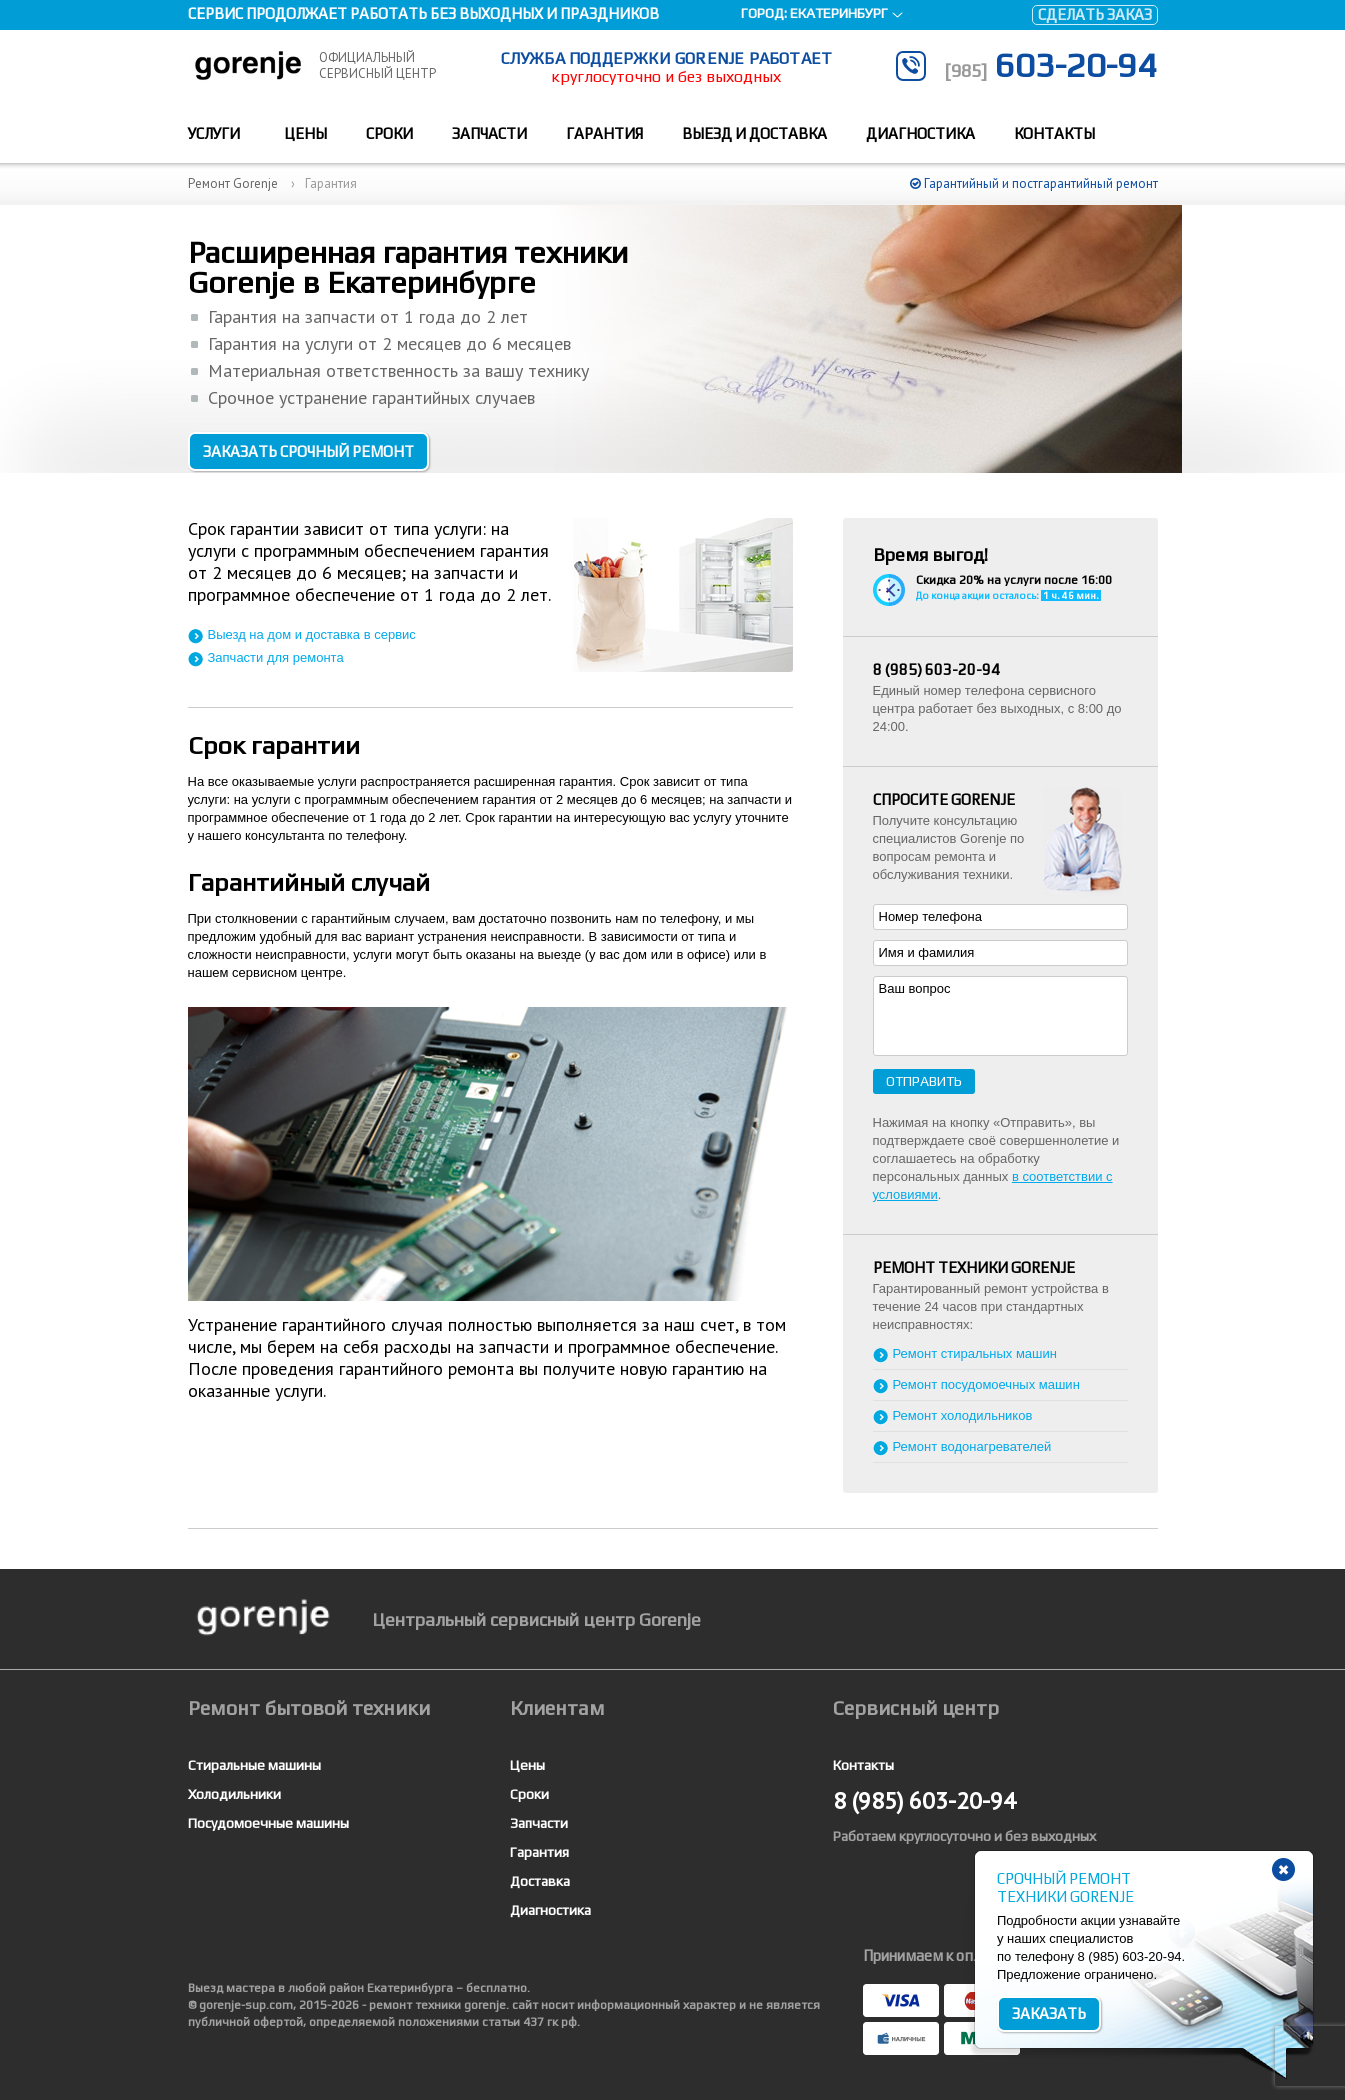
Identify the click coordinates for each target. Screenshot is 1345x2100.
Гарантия (604, 133)
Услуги (214, 133)
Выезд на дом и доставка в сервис (312, 634)
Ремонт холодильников (963, 1415)
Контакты (1054, 133)
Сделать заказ (1095, 14)
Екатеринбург (839, 13)
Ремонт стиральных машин (975, 1353)
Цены (305, 133)
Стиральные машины (254, 1765)
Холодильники (234, 1794)
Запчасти (489, 133)
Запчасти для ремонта (276, 657)
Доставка (540, 1881)
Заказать (1049, 2013)
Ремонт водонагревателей (972, 1446)
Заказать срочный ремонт (308, 451)
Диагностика (920, 133)
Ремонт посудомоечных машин (986, 1384)
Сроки (389, 133)
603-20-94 (1050, 64)
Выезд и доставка (754, 133)
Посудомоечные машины (268, 1823)
